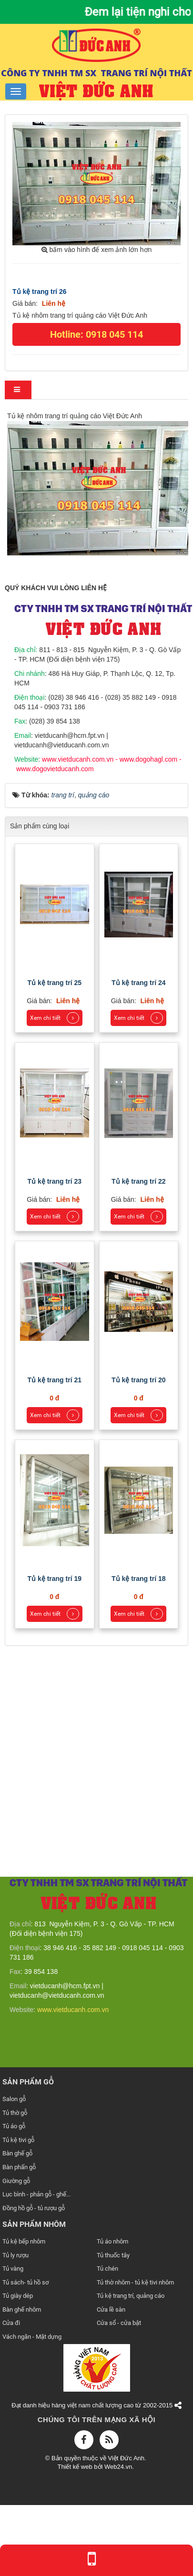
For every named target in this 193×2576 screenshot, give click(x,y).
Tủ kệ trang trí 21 (54, 1380)
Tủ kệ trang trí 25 (54, 982)
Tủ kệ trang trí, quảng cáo (130, 2295)
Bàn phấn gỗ (19, 2167)
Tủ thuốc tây (113, 2255)
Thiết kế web (75, 2466)
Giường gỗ (16, 2180)
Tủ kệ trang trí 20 (138, 1380)
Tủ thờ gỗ (14, 2112)
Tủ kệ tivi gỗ (18, 2139)
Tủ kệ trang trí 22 (138, 1181)
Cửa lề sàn (111, 2309)
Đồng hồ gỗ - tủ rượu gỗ (33, 2208)
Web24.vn (118, 2466)
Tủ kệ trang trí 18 (138, 1578)
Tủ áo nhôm (112, 2241)
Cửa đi (11, 2322)
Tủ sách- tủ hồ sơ (25, 2282)
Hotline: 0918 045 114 (96, 334)
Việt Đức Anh (126, 2458)
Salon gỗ (14, 2099)
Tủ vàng (12, 2268)
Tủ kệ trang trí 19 (54, 1578)
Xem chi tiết (54, 1018)
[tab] (18, 390)
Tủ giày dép (17, 2295)
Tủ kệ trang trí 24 (138, 982)
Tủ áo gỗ (13, 2126)
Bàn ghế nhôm (21, 2309)
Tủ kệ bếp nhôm (23, 2241)
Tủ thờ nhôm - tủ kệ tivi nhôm (135, 2282)
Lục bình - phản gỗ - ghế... (36, 2194)
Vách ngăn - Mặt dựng (31, 2336)
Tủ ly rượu (15, 2255)
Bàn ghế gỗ (17, 2153)
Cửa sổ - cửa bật (119, 2322)
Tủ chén (107, 2268)
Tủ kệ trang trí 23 (54, 1181)
